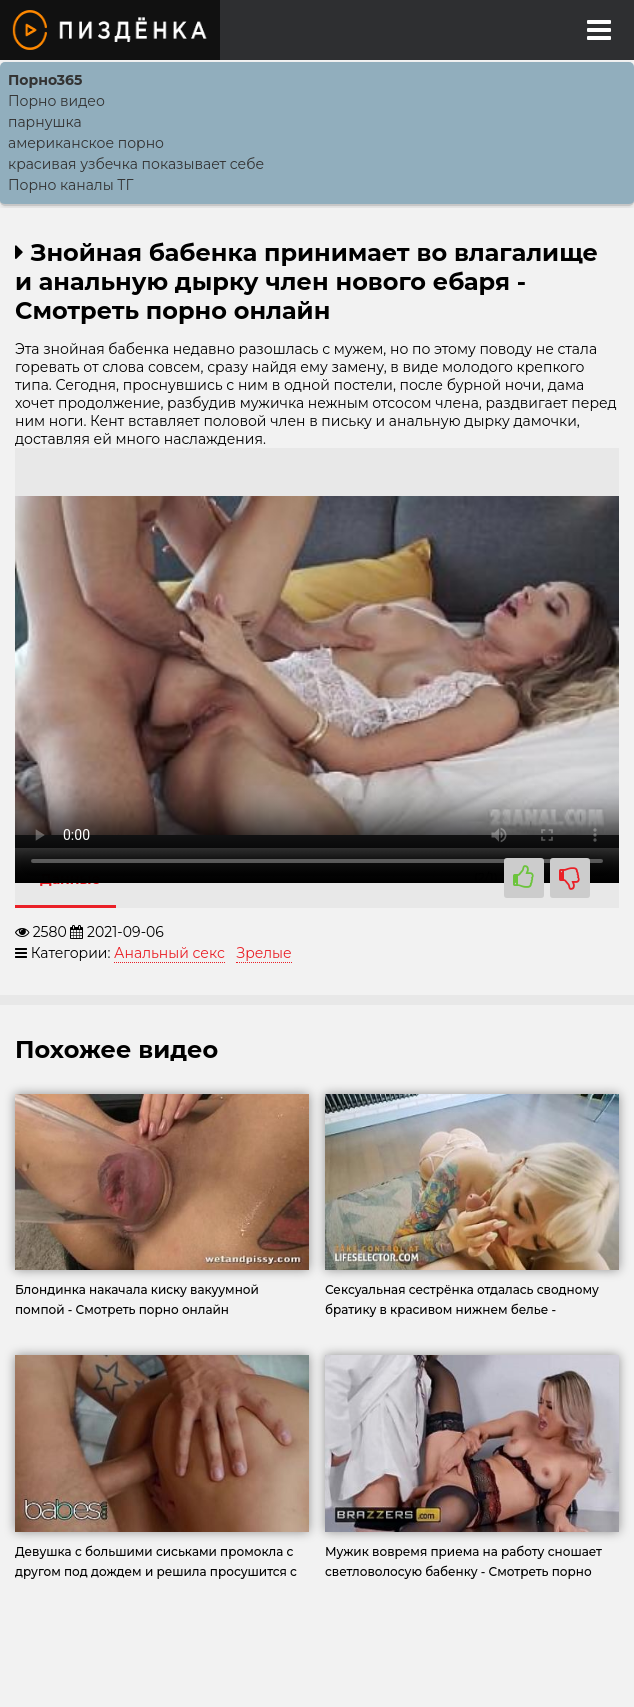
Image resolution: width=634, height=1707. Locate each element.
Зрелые (263, 953)
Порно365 (45, 80)
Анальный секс (169, 953)
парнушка (45, 122)
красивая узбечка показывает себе (136, 164)
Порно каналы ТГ (71, 185)
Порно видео (56, 101)
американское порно (86, 143)
